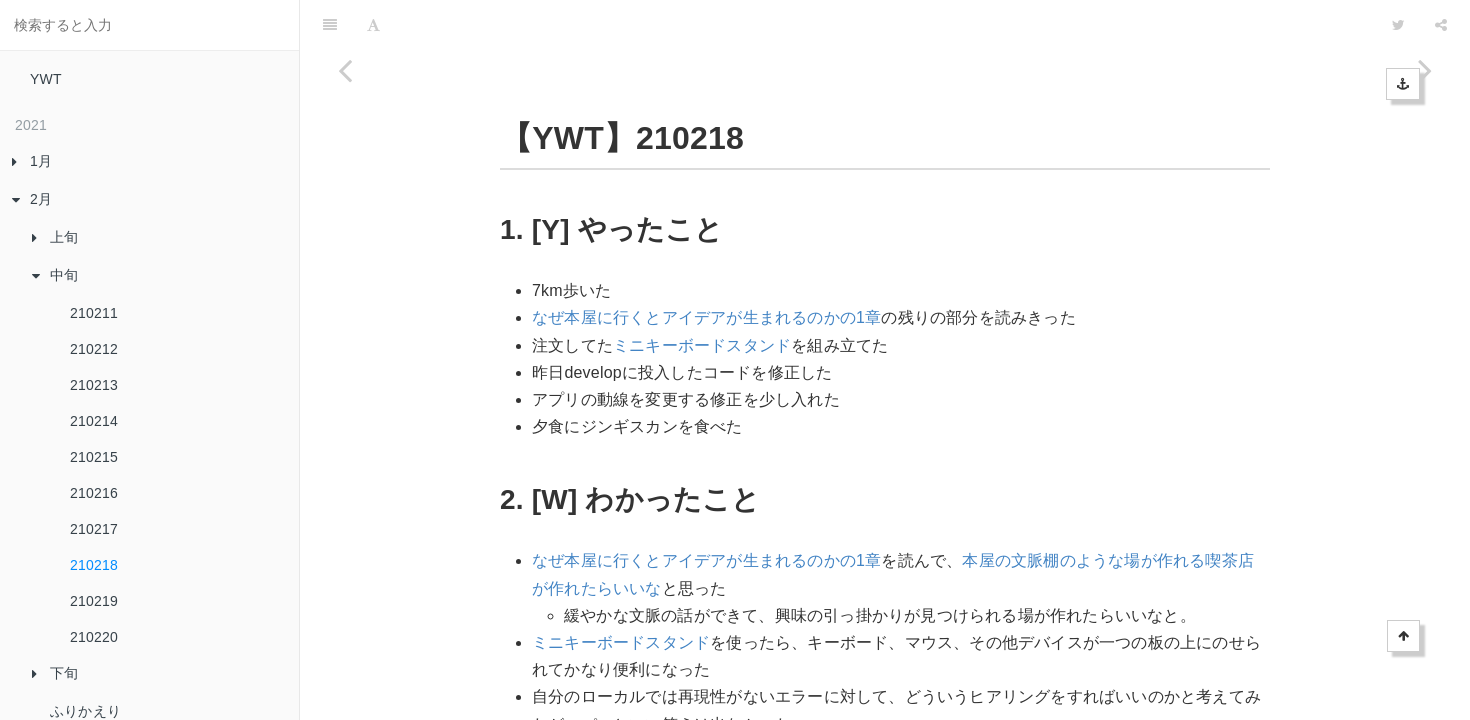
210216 (94, 493)
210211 (94, 313)
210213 (94, 385)
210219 (94, 601)
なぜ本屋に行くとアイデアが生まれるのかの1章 (706, 267)
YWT (46, 79)
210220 (94, 637)
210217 (94, 529)
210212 (94, 349)
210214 (94, 421)
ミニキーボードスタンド (702, 295)
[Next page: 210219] (1425, 385)
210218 (94, 565)
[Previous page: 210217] (345, 385)
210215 (94, 457)
